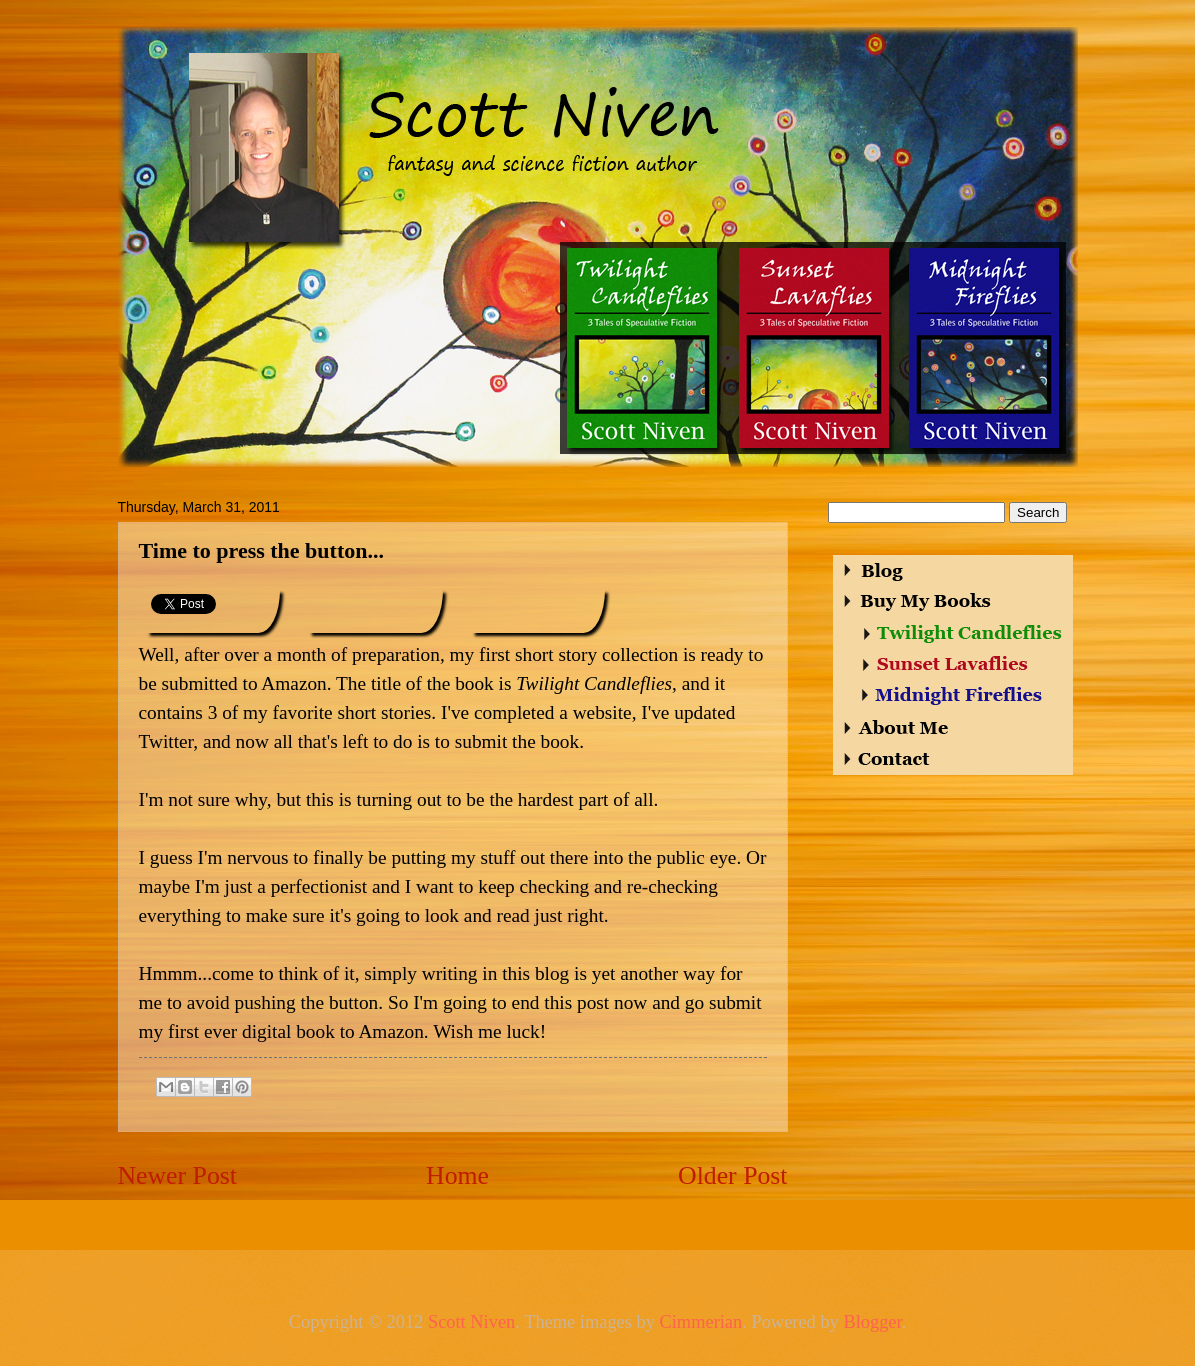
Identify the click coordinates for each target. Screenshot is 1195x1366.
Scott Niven (471, 1322)
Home (457, 1175)
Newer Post (177, 1175)
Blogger (872, 1322)
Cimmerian (700, 1322)
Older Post (732, 1175)
